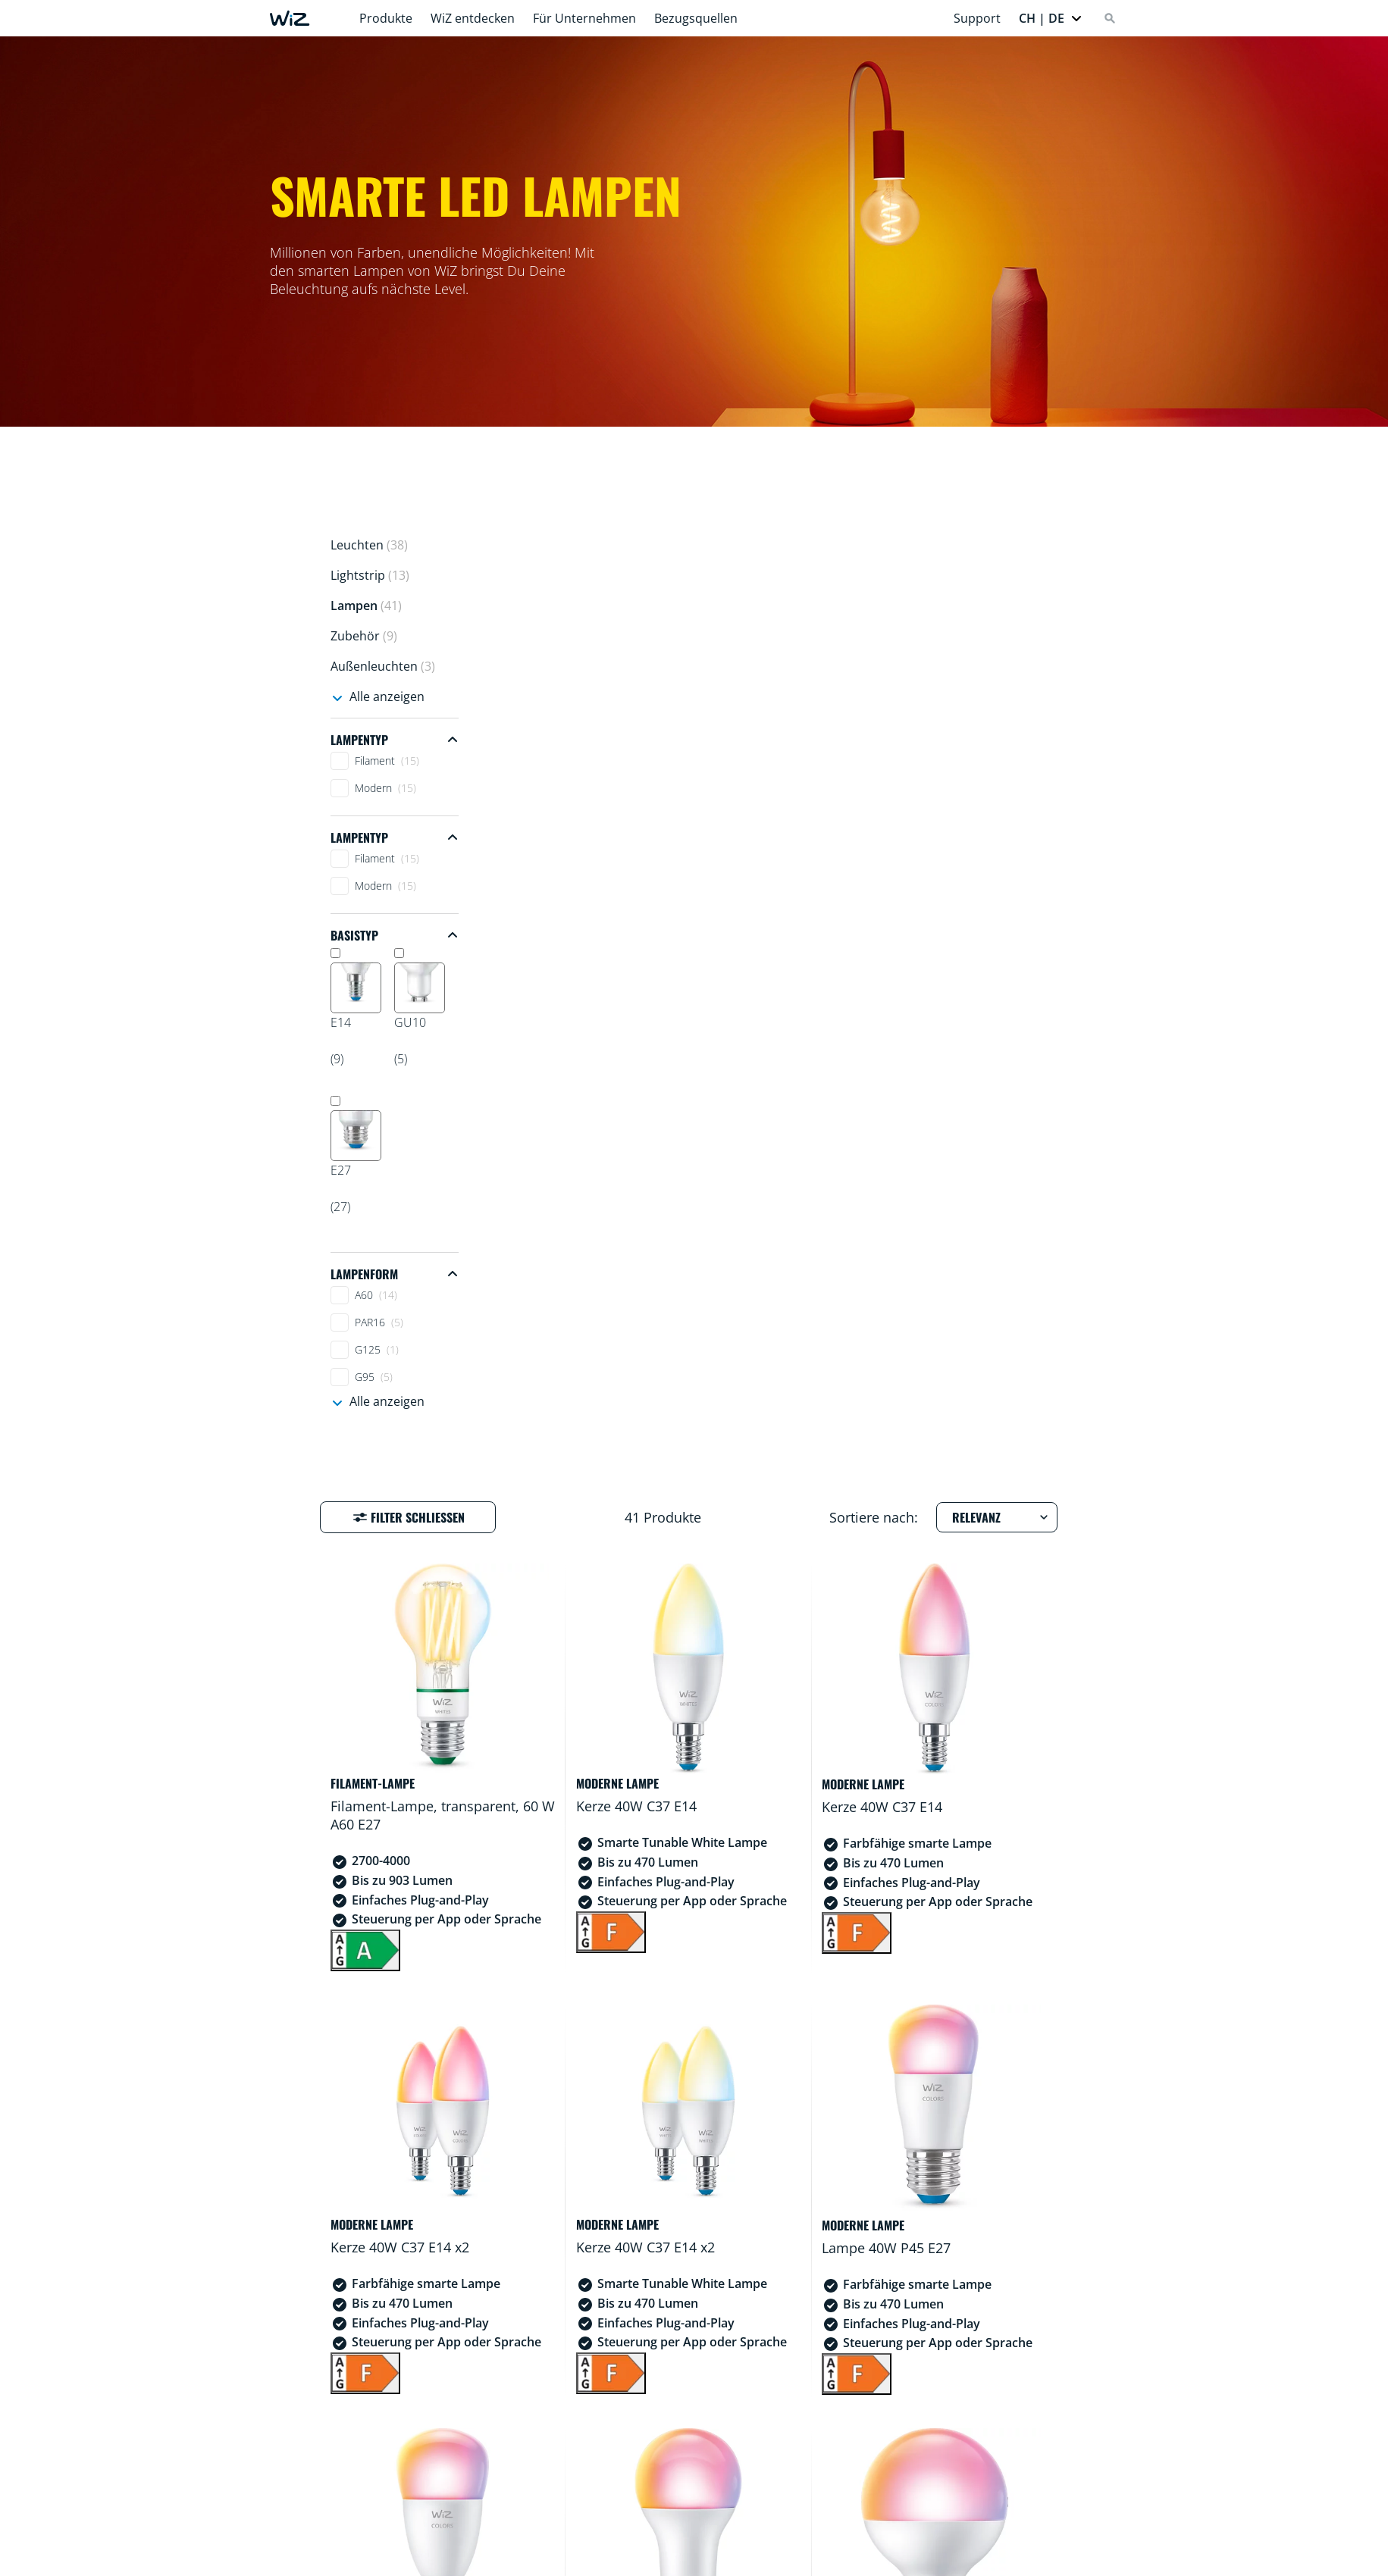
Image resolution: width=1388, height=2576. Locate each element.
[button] (1051, 18)
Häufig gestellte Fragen (527, 2559)
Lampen (366, 605)
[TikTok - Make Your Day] (464, 2496)
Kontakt (874, 2559)
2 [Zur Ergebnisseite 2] (860, 2334)
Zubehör (364, 636)
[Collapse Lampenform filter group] (395, 1274)
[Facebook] (355, 2496)
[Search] (1110, 18)
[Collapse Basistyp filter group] (395, 935)
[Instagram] (382, 2496)
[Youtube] (437, 2496)
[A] (549, 995)
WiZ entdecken (473, 18)
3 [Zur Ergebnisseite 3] (888, 2334)
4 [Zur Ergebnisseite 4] (915, 2334)
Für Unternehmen (584, 18)
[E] (733, 1799)
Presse (941, 2559)
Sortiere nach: (873, 582)
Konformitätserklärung (683, 2559)
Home (419, 2559)
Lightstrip (370, 575)
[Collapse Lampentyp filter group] (395, 740)
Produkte (385, 18)
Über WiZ (800, 2559)
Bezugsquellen (696, 18)
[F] (733, 976)
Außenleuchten (383, 666)
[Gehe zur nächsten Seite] (997, 2334)
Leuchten (369, 545)
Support (977, 18)
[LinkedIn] (409, 2496)
